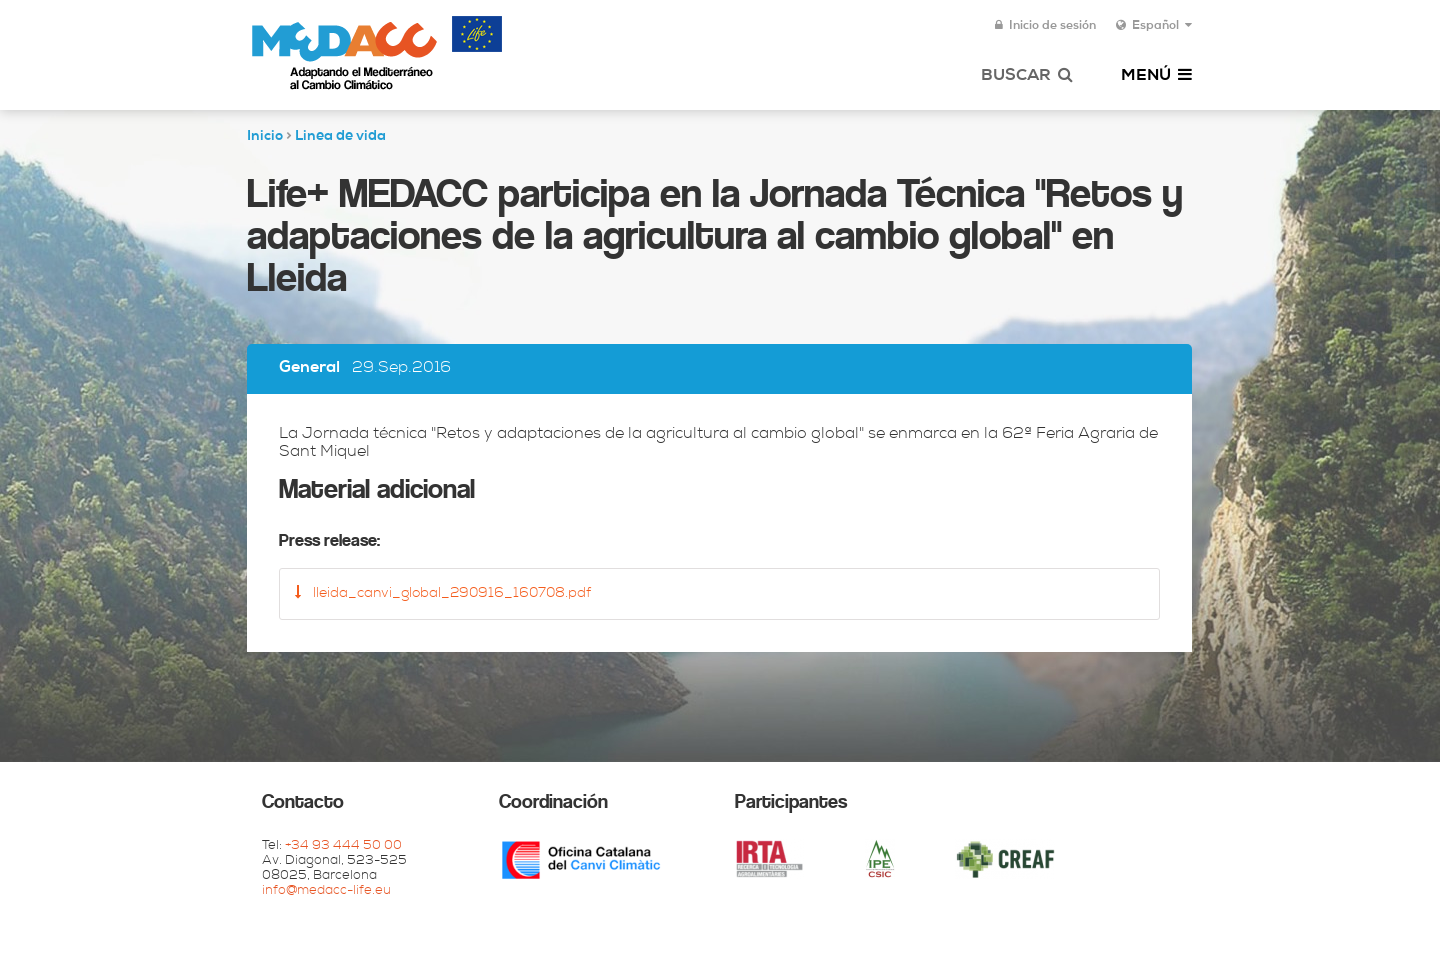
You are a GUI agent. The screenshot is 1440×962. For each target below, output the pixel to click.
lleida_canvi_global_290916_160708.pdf (443, 593)
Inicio (265, 137)
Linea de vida (340, 137)
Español (1154, 26)
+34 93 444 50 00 (343, 846)
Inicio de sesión (1045, 26)
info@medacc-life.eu (326, 891)
